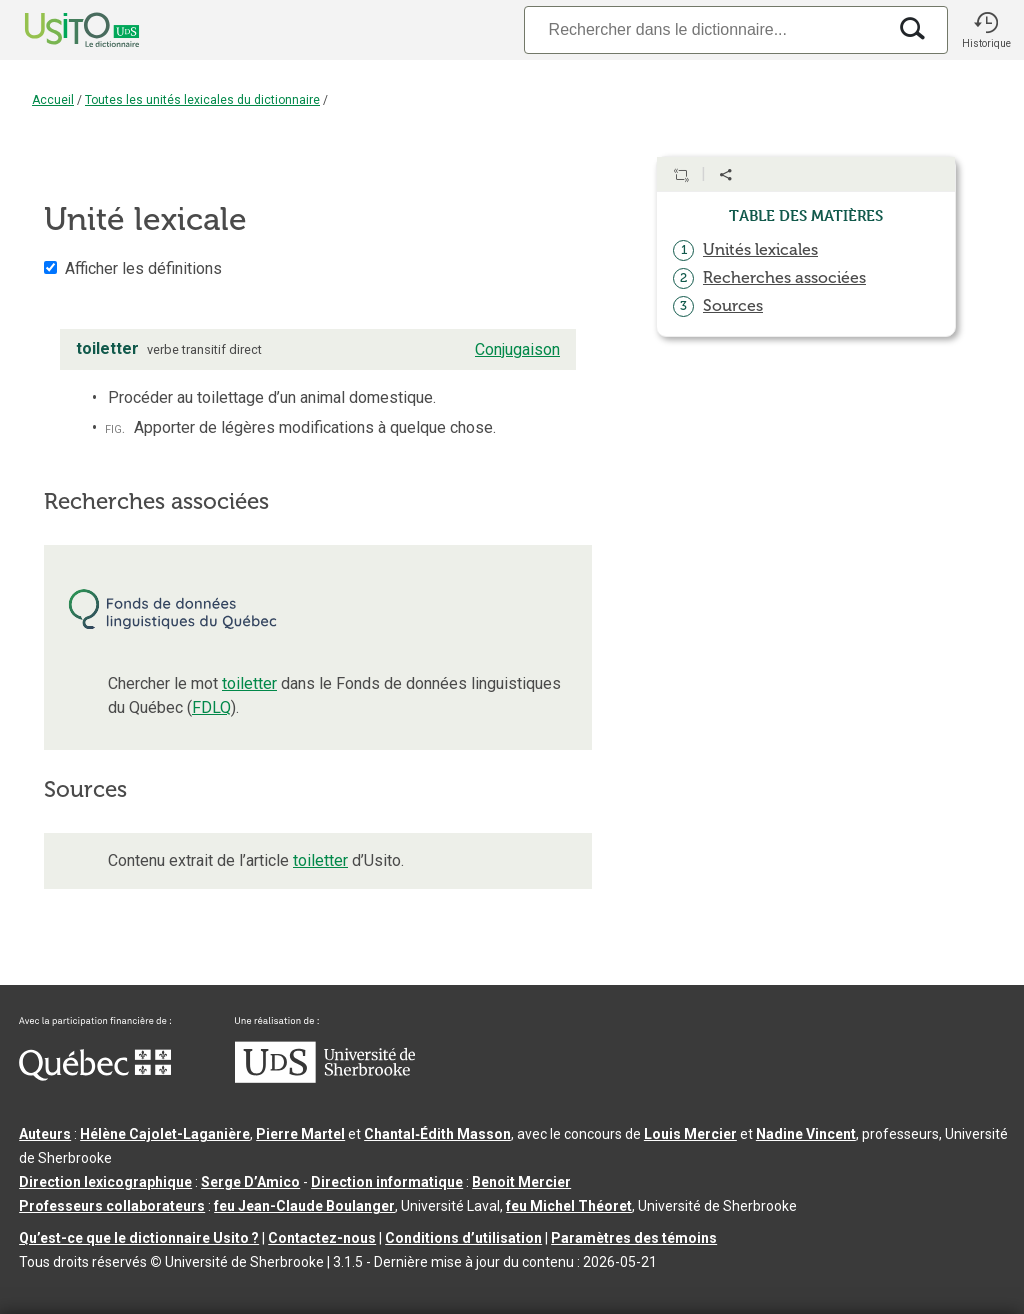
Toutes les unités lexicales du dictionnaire (202, 100)
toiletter (249, 683)
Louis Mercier (690, 1134)
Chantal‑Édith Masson (437, 1134)
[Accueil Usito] (60, 30)
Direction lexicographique (105, 1182)
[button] (986, 30)
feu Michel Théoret (569, 1206)
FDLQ (211, 707)
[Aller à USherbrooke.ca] (325, 1078)
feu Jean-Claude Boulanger (304, 1206)
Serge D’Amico (250, 1182)
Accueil (53, 100)
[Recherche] (705, 29)
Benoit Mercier (521, 1182)
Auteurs (45, 1134)
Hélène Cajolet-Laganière (165, 1134)
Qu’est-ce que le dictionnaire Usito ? (139, 1238)
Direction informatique (387, 1182)
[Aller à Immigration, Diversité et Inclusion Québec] (95, 1076)
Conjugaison (517, 349)
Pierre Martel (300, 1134)
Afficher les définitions (143, 268)
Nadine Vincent (806, 1134)
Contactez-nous (322, 1238)
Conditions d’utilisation (463, 1238)
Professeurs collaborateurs (112, 1206)
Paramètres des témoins (634, 1238)
